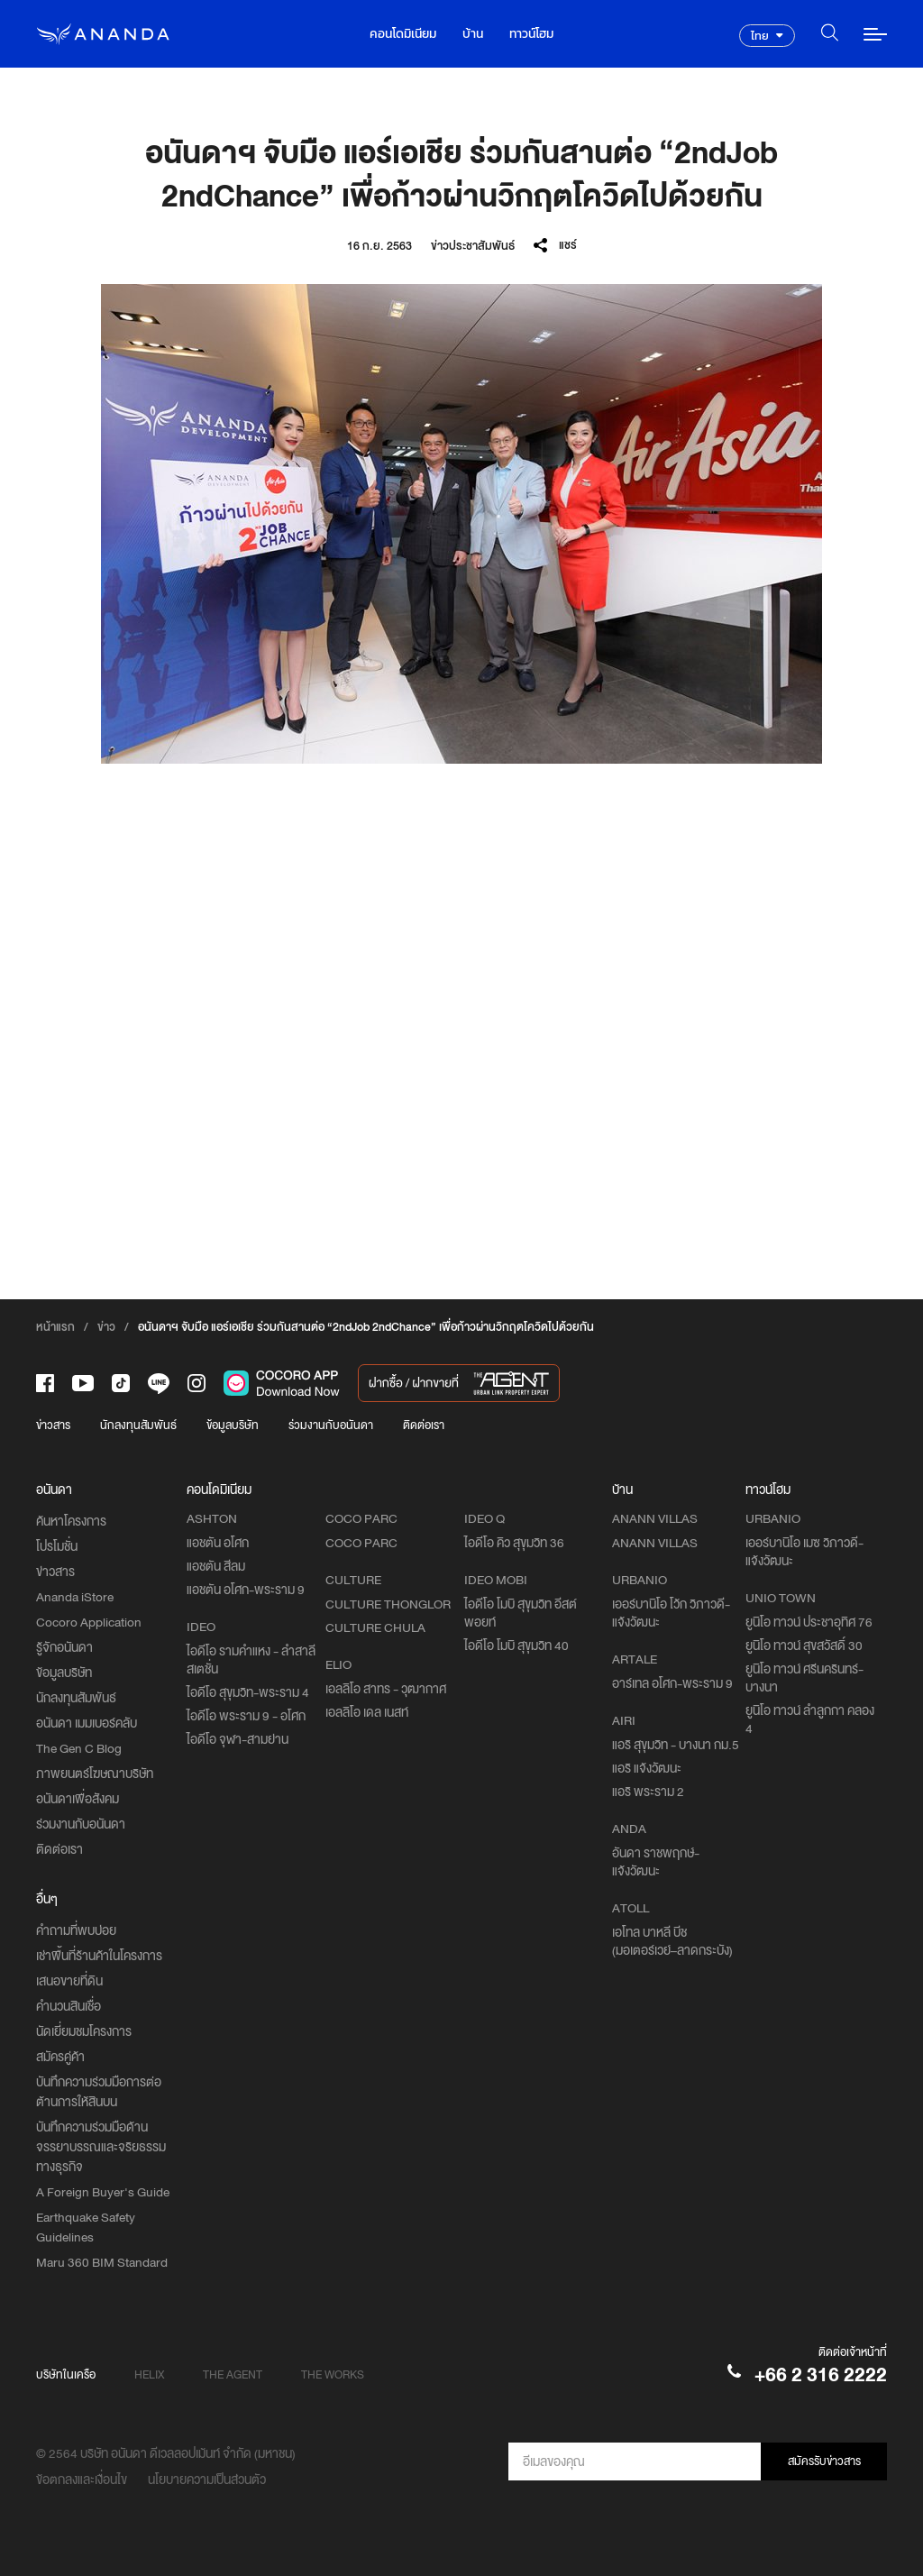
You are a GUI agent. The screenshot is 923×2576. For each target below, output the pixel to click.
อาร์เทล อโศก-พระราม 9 (672, 1683)
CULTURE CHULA (375, 1627)
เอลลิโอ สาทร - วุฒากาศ (385, 1689)
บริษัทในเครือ (66, 2374)
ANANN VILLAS (655, 1543)
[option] (461, 524)
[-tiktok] (121, 1383)
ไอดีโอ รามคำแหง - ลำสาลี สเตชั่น (251, 1660)
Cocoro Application (89, 1622)
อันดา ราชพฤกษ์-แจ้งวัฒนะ (655, 1862)
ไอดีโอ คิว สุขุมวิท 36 (514, 1543)
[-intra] (196, 1383)
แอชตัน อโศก (218, 1543)
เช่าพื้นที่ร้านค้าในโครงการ (99, 1955)
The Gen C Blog (79, 1748)
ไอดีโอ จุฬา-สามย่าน (237, 1739)
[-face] (45, 1383)
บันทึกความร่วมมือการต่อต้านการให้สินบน (98, 2092)
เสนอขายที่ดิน (69, 1981)
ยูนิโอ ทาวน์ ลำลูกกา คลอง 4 (809, 1719)
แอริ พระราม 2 (648, 1792)
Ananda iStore (75, 1597)
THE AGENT (232, 2374)
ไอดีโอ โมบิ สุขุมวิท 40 (516, 1645)
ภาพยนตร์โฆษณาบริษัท (94, 1773)
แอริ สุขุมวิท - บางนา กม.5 (675, 1745)
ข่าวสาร (53, 1425)
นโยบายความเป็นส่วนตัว (207, 2479)
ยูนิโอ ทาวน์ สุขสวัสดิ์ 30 (804, 1645)
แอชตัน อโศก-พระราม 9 (246, 1590)
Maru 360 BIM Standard (102, 2262)
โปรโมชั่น (57, 1546)
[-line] (158, 1383)
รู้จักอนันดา (64, 1647)
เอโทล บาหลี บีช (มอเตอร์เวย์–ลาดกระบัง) (672, 1941)
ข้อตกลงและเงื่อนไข (81, 2479)
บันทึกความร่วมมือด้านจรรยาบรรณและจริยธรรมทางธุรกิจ (101, 2146)
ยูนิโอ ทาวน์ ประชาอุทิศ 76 (809, 1622)
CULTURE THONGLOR (388, 1604)
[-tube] (83, 1383)
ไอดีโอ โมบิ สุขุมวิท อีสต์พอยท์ (520, 1613)
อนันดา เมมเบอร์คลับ (86, 1723)
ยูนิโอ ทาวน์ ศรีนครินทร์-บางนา (804, 1678)
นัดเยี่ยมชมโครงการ (84, 2031)
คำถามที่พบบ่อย (76, 1930)
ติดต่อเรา (423, 1425)
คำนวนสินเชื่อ (68, 2006)
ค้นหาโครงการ (71, 1521)
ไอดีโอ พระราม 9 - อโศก (246, 1716)
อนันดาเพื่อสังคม (77, 1799)
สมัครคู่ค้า (60, 2056)
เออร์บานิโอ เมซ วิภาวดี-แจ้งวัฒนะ (804, 1552)
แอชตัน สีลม (216, 1566)
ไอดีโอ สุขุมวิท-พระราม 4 (248, 1692)
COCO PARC (361, 1543)
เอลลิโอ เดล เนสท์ (366, 1712)
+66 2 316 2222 (820, 2374)
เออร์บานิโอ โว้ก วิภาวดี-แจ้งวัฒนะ (671, 1613)
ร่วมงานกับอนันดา (330, 1425)
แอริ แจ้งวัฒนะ (646, 1768)
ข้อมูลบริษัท (232, 1425)
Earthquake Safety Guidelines (85, 2227)
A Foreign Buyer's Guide (102, 2192)
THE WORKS (332, 2374)
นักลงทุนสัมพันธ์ (138, 1425)
